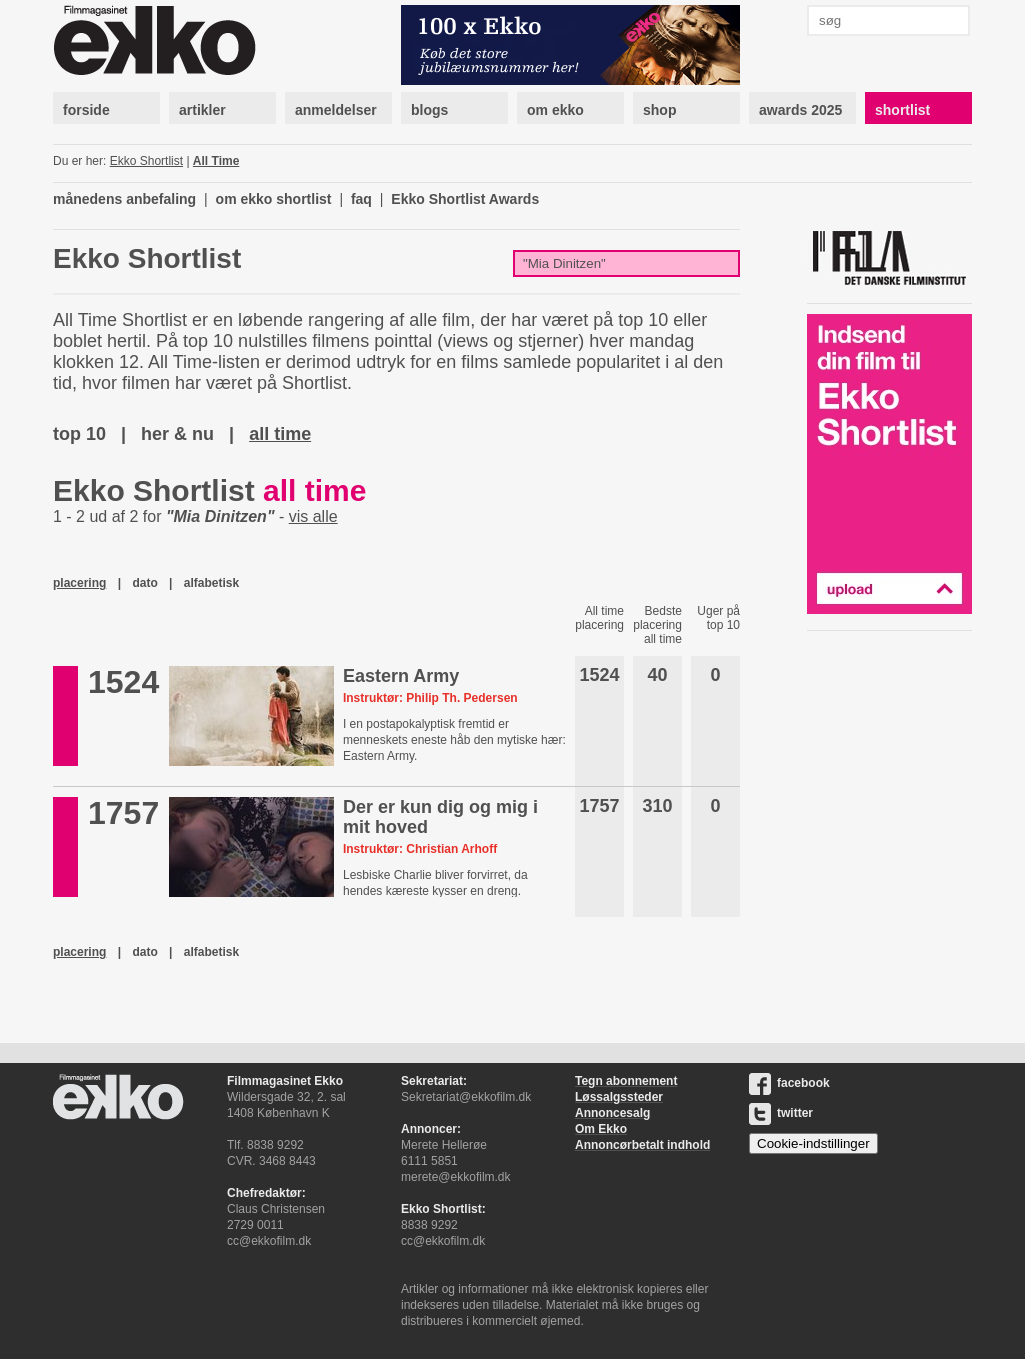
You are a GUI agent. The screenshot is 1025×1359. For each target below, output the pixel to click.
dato (144, 583)
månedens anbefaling (124, 199)
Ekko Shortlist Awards (465, 199)
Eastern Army (401, 676)
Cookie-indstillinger (813, 1143)
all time (280, 434)
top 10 (79, 434)
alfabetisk (211, 583)
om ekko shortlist (274, 199)
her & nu (177, 434)
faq (361, 199)
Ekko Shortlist (146, 161)
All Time (216, 161)
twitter (781, 1113)
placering (79, 583)
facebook (789, 1083)
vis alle (313, 516)
